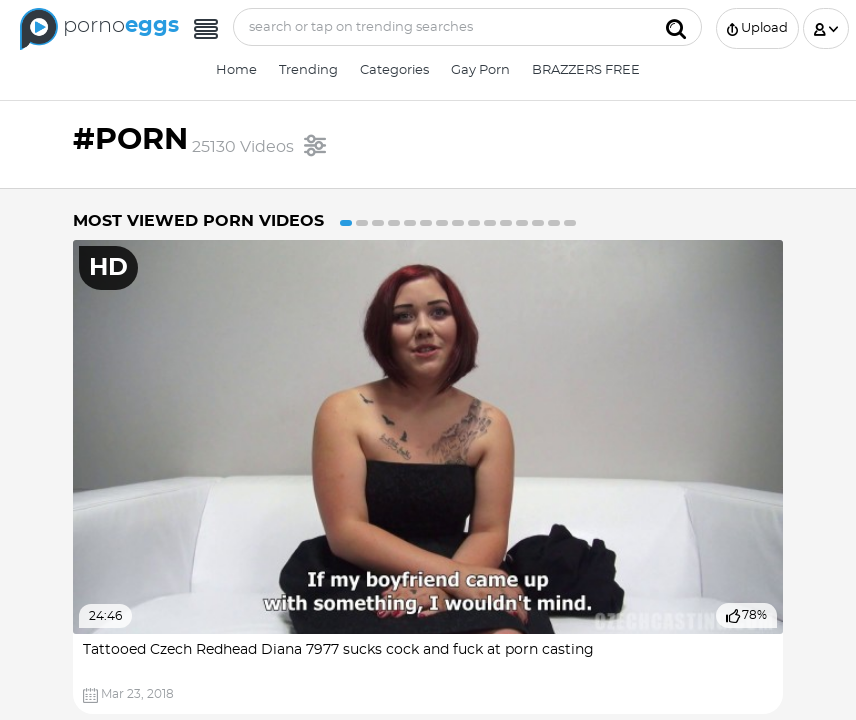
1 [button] (346, 223)
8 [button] (458, 223)
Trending (308, 70)
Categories (394, 70)
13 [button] (538, 223)
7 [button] (442, 223)
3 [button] (378, 223)
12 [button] (522, 223)
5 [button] (410, 223)
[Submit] (676, 27)
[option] (428, 477)
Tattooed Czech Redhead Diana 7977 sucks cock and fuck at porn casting (338, 650)
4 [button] (394, 223)
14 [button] (554, 223)
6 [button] (426, 223)
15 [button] (570, 223)
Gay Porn (480, 70)
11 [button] (506, 223)
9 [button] (474, 223)
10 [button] (490, 223)
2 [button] (362, 223)
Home (236, 70)
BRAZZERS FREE (586, 70)
